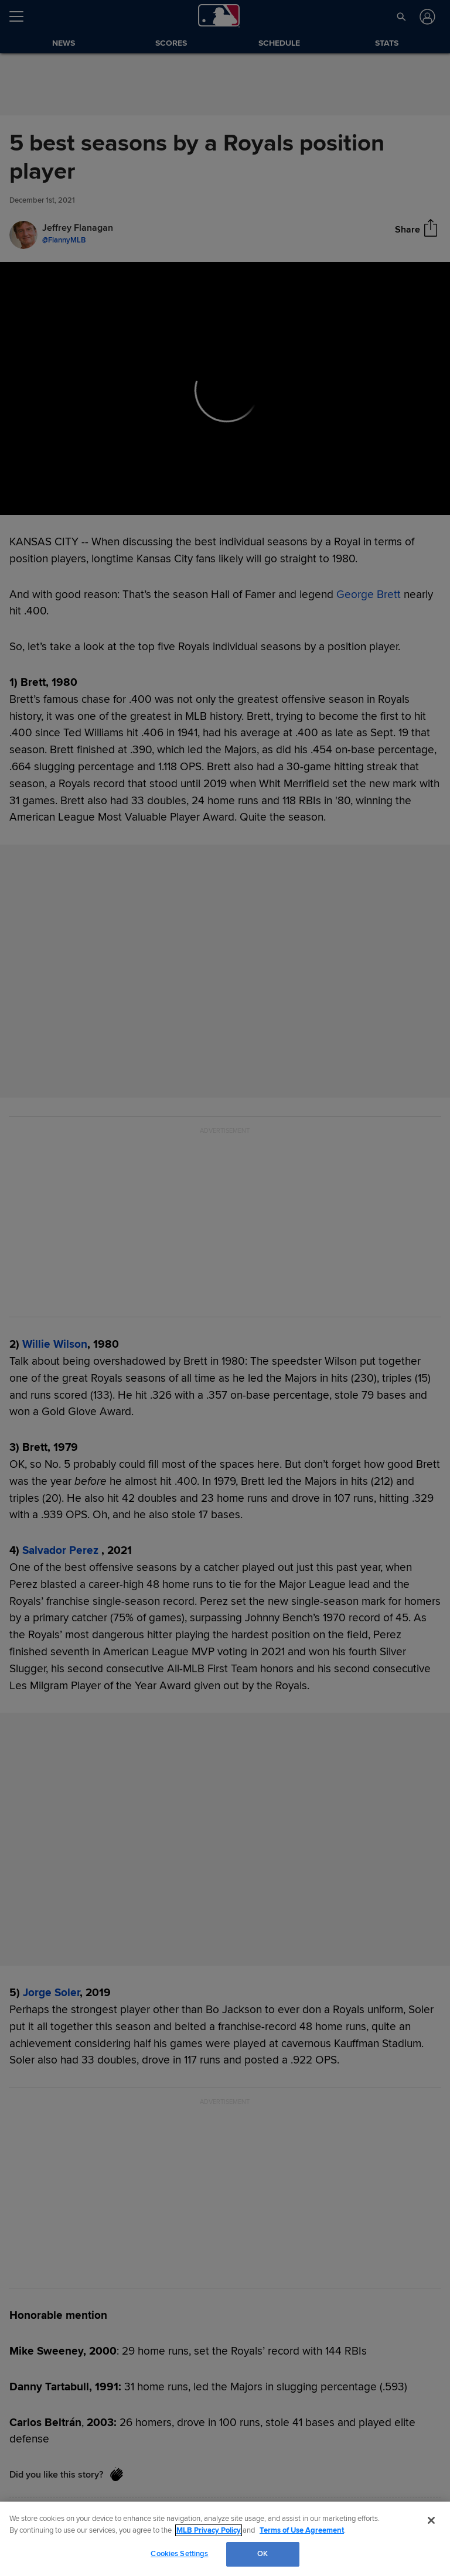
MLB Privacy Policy (208, 2530)
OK (262, 2553)
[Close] (431, 2520)
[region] (225, 2539)
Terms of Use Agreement (302, 2530)
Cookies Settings (179, 2553)
